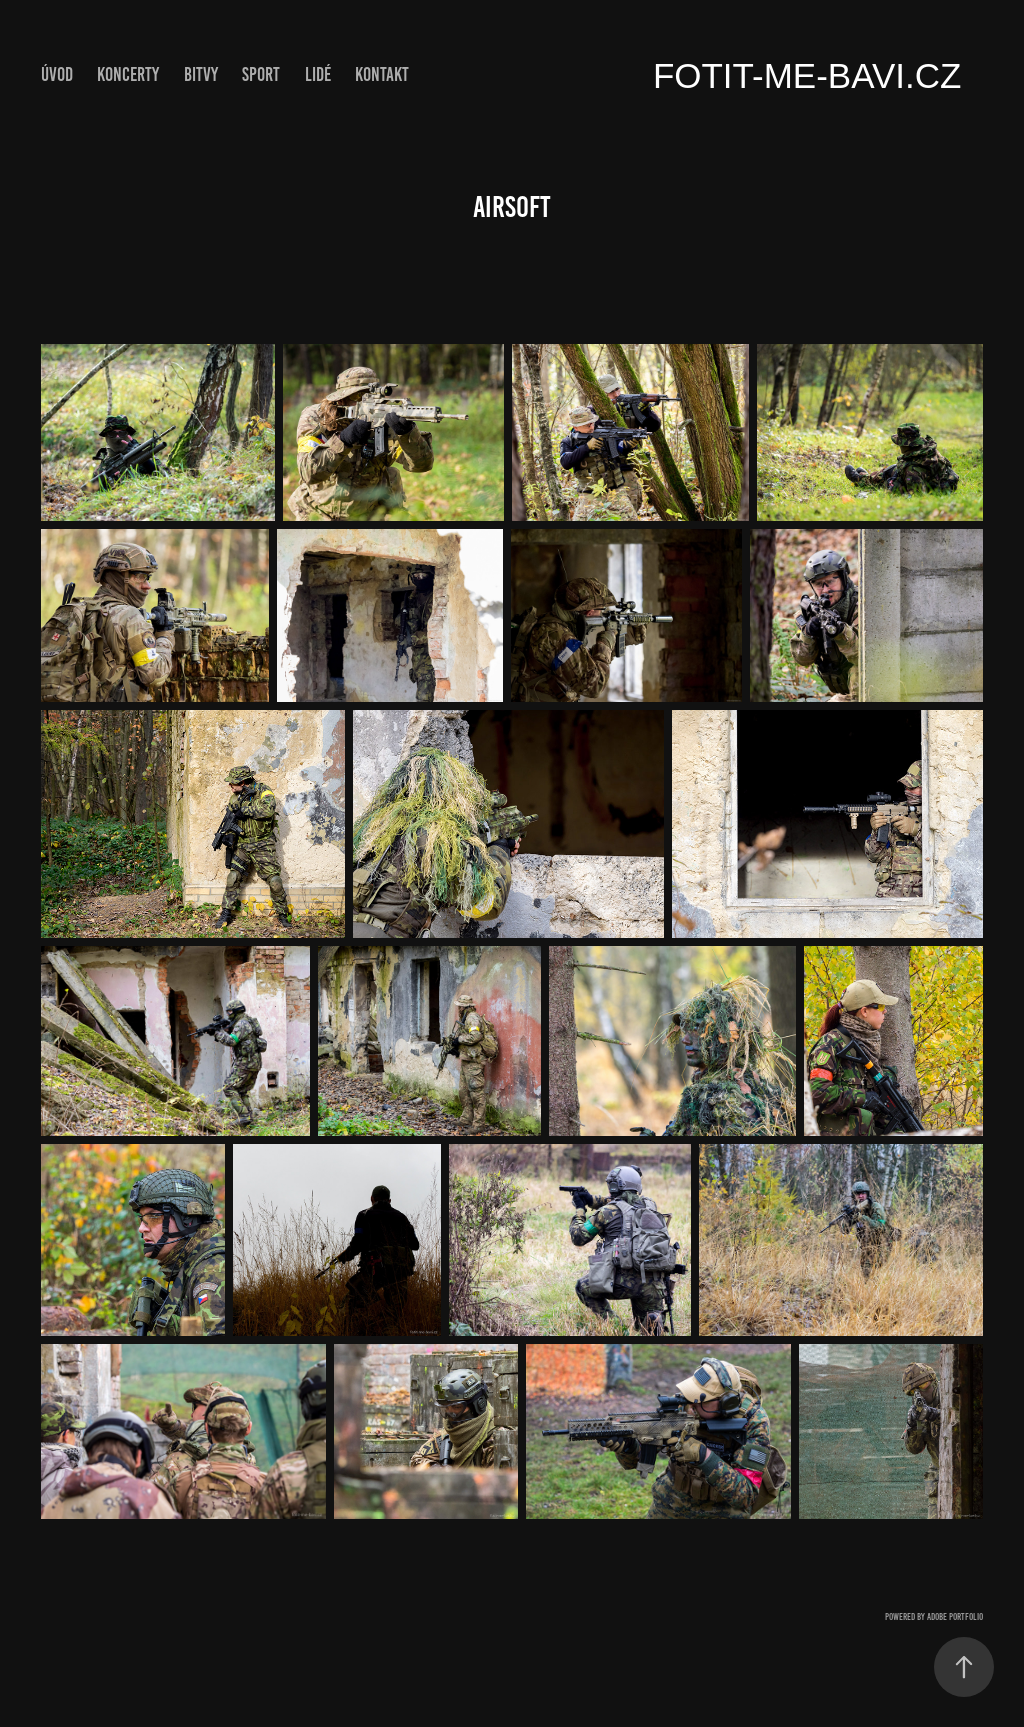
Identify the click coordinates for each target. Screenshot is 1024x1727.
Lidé (318, 74)
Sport (261, 74)
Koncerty (128, 74)
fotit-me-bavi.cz (807, 75)
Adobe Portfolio (955, 1616)
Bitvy (201, 74)
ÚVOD (57, 74)
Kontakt (382, 74)
